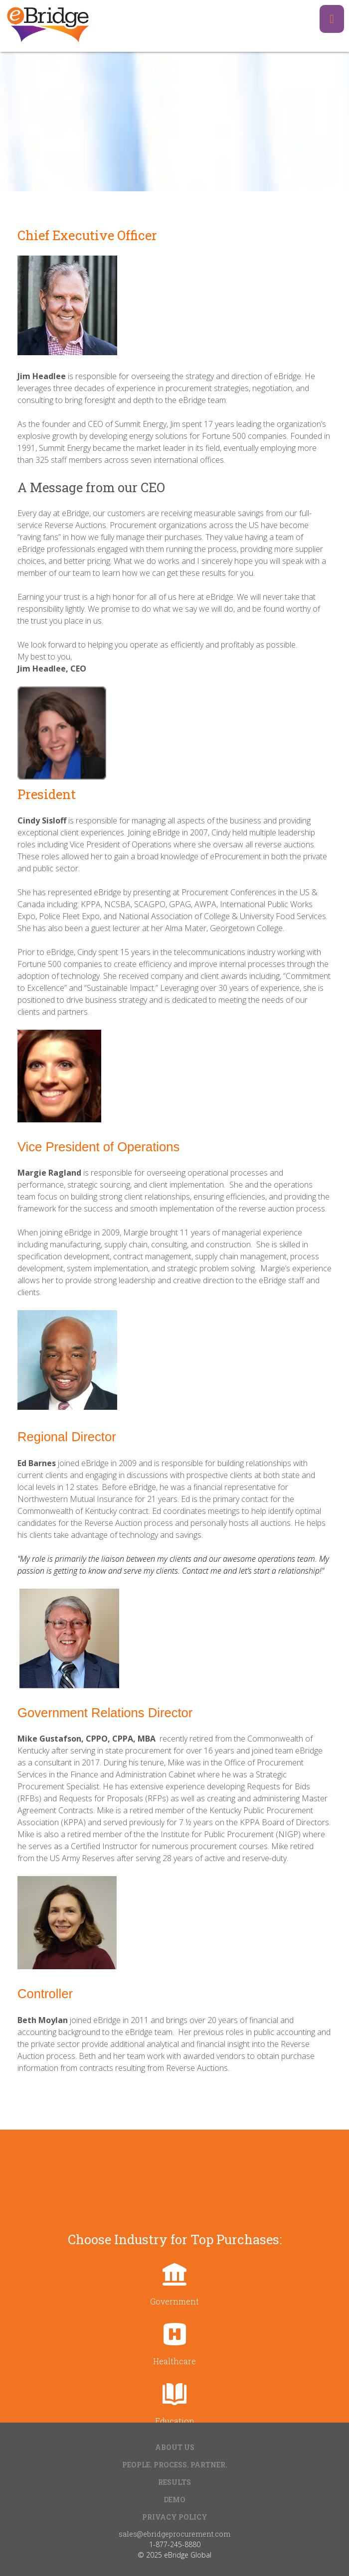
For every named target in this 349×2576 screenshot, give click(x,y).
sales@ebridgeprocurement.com (174, 2534)
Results (174, 2482)
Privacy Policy (174, 2517)
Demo (174, 2499)
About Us (174, 2447)
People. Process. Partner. (174, 2464)
